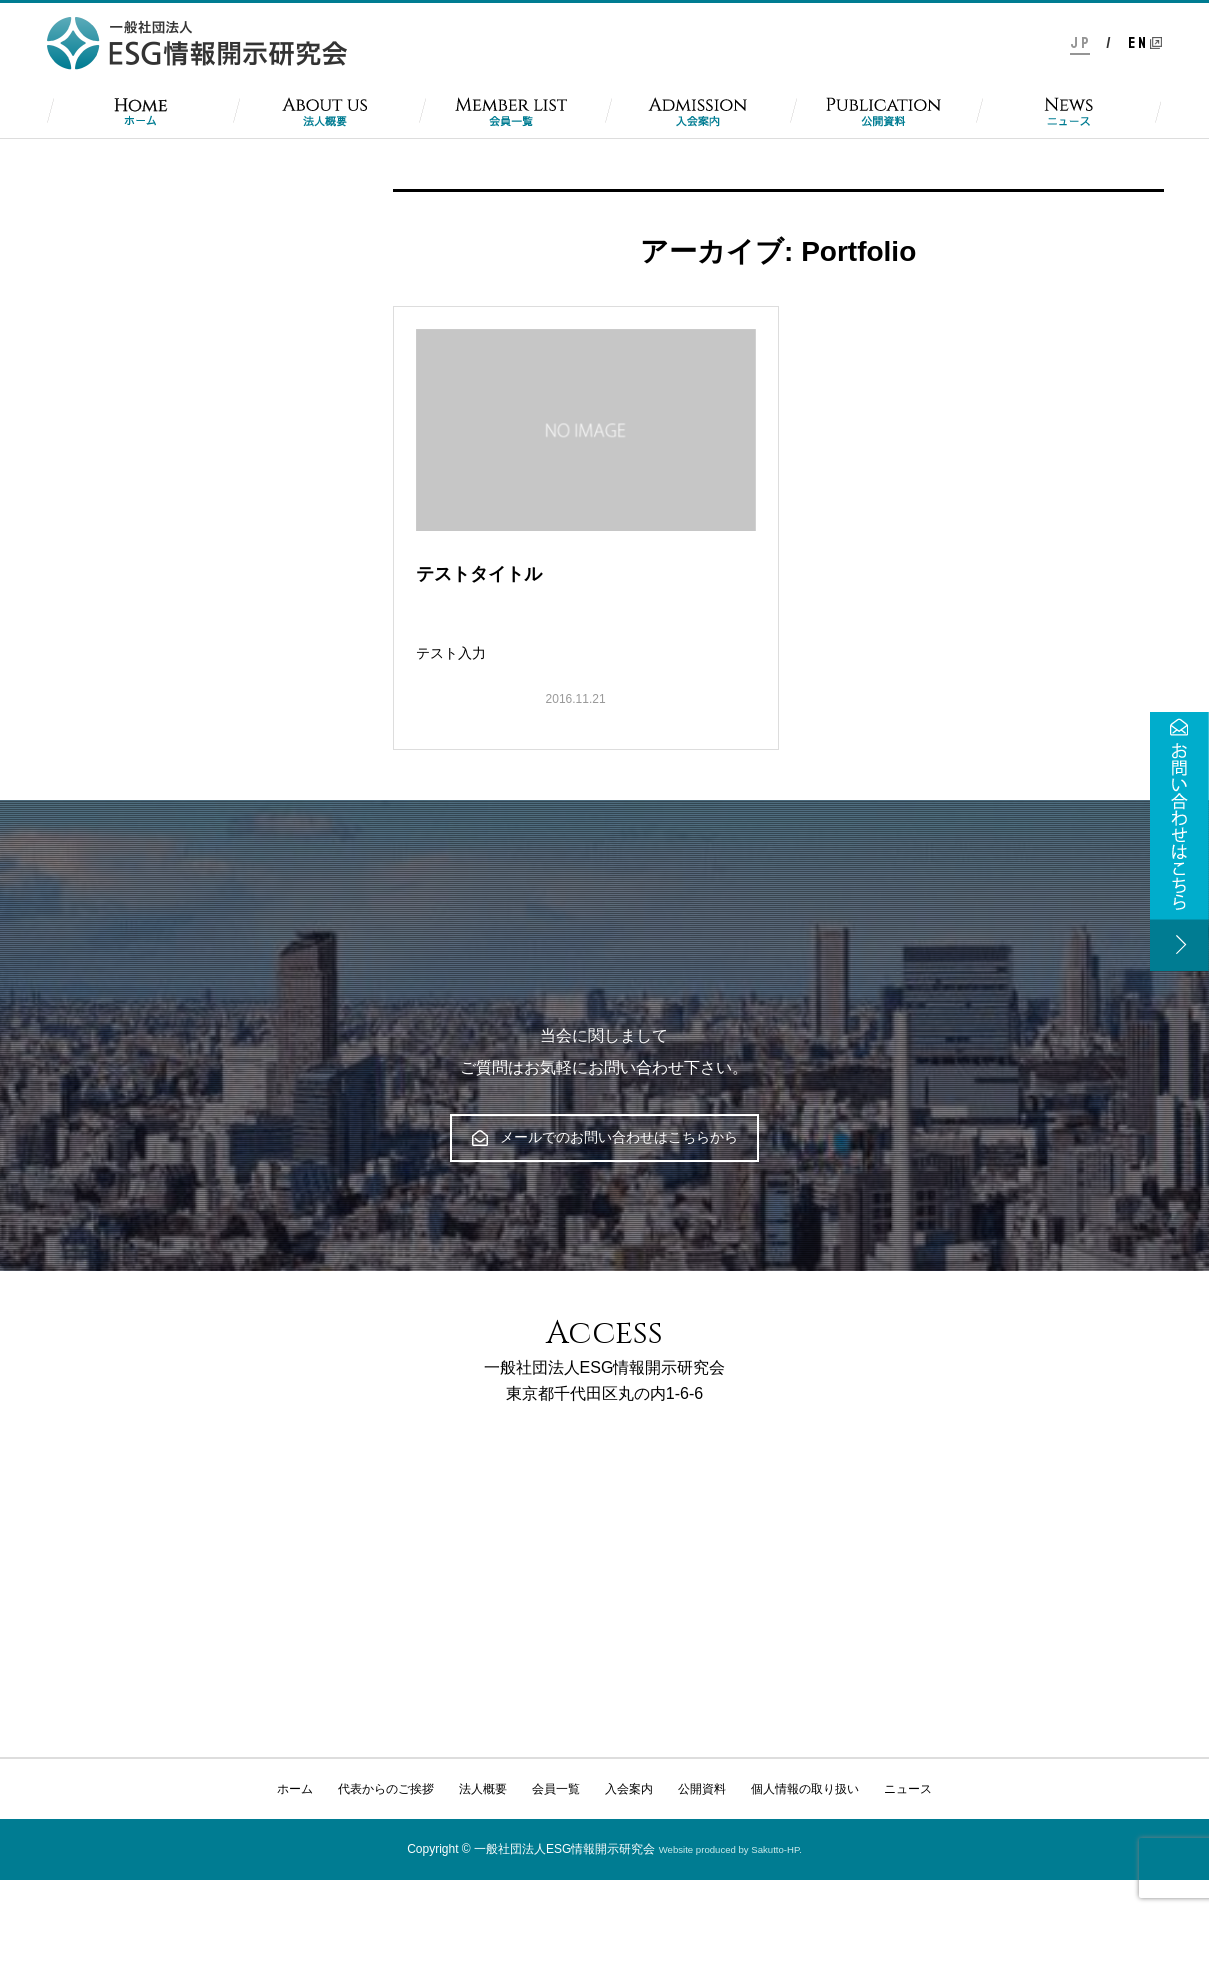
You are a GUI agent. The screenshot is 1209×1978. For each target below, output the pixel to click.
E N (1137, 43)
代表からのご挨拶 (386, 1789)
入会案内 (629, 1789)
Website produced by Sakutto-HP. (730, 1849)
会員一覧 (556, 1789)
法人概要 (483, 1789)
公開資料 (702, 1789)
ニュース (908, 1789)
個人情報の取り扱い (805, 1789)
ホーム (295, 1789)
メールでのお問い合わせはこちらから (605, 1137)
